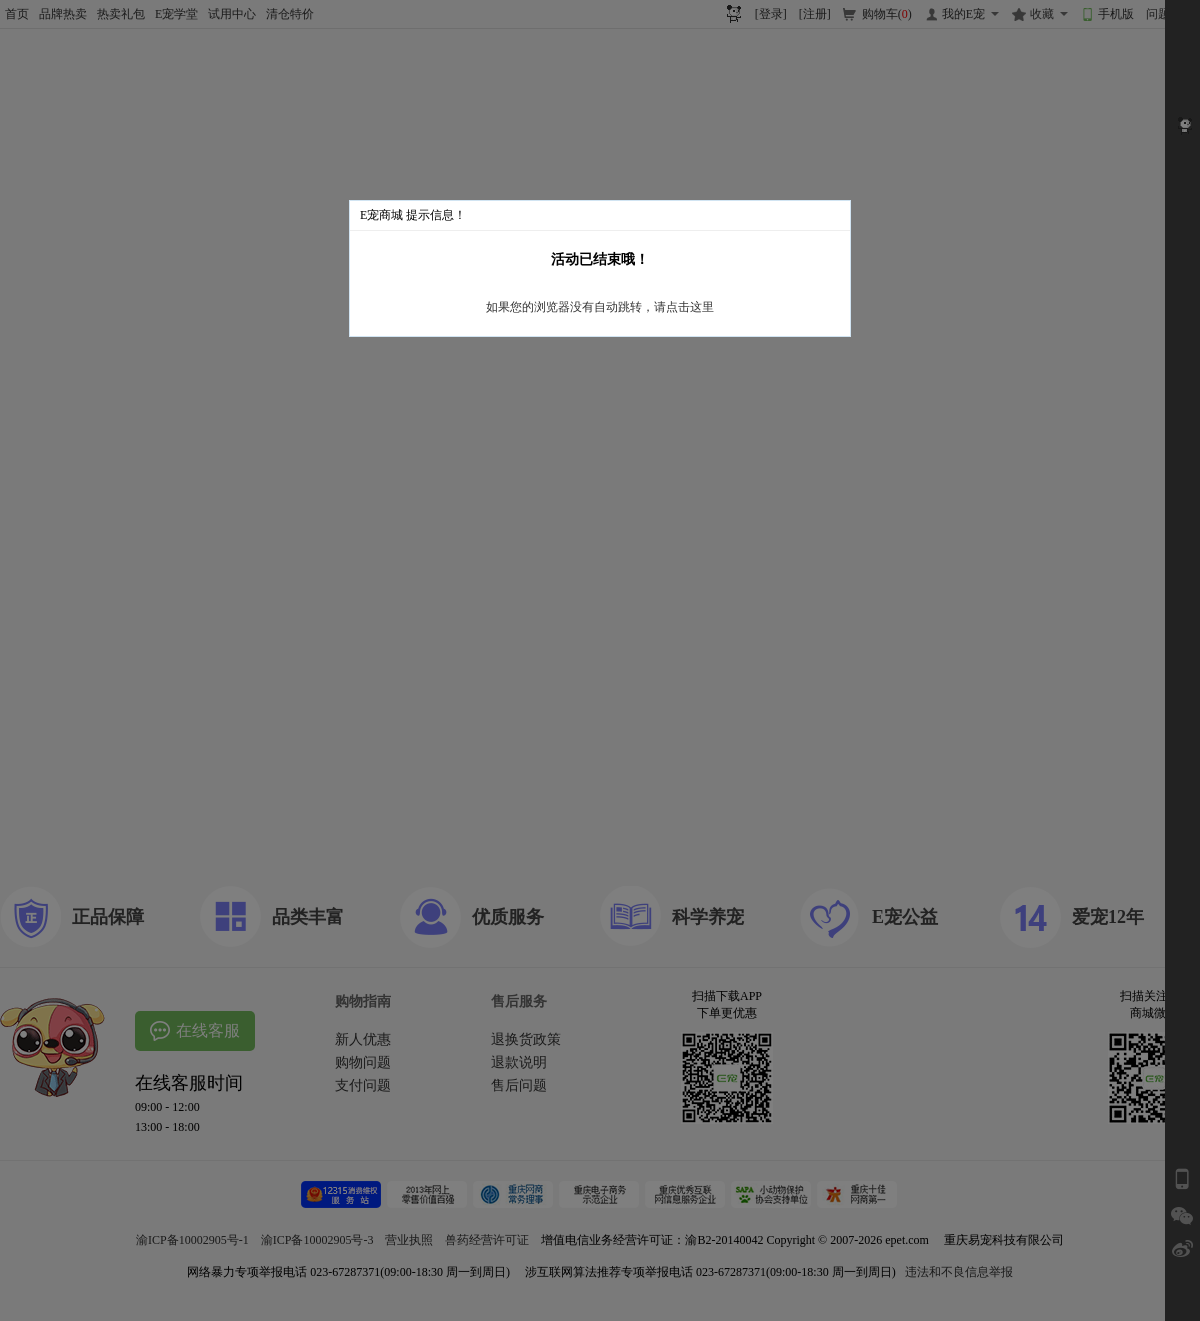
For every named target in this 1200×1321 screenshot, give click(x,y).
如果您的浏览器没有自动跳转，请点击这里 (600, 307)
